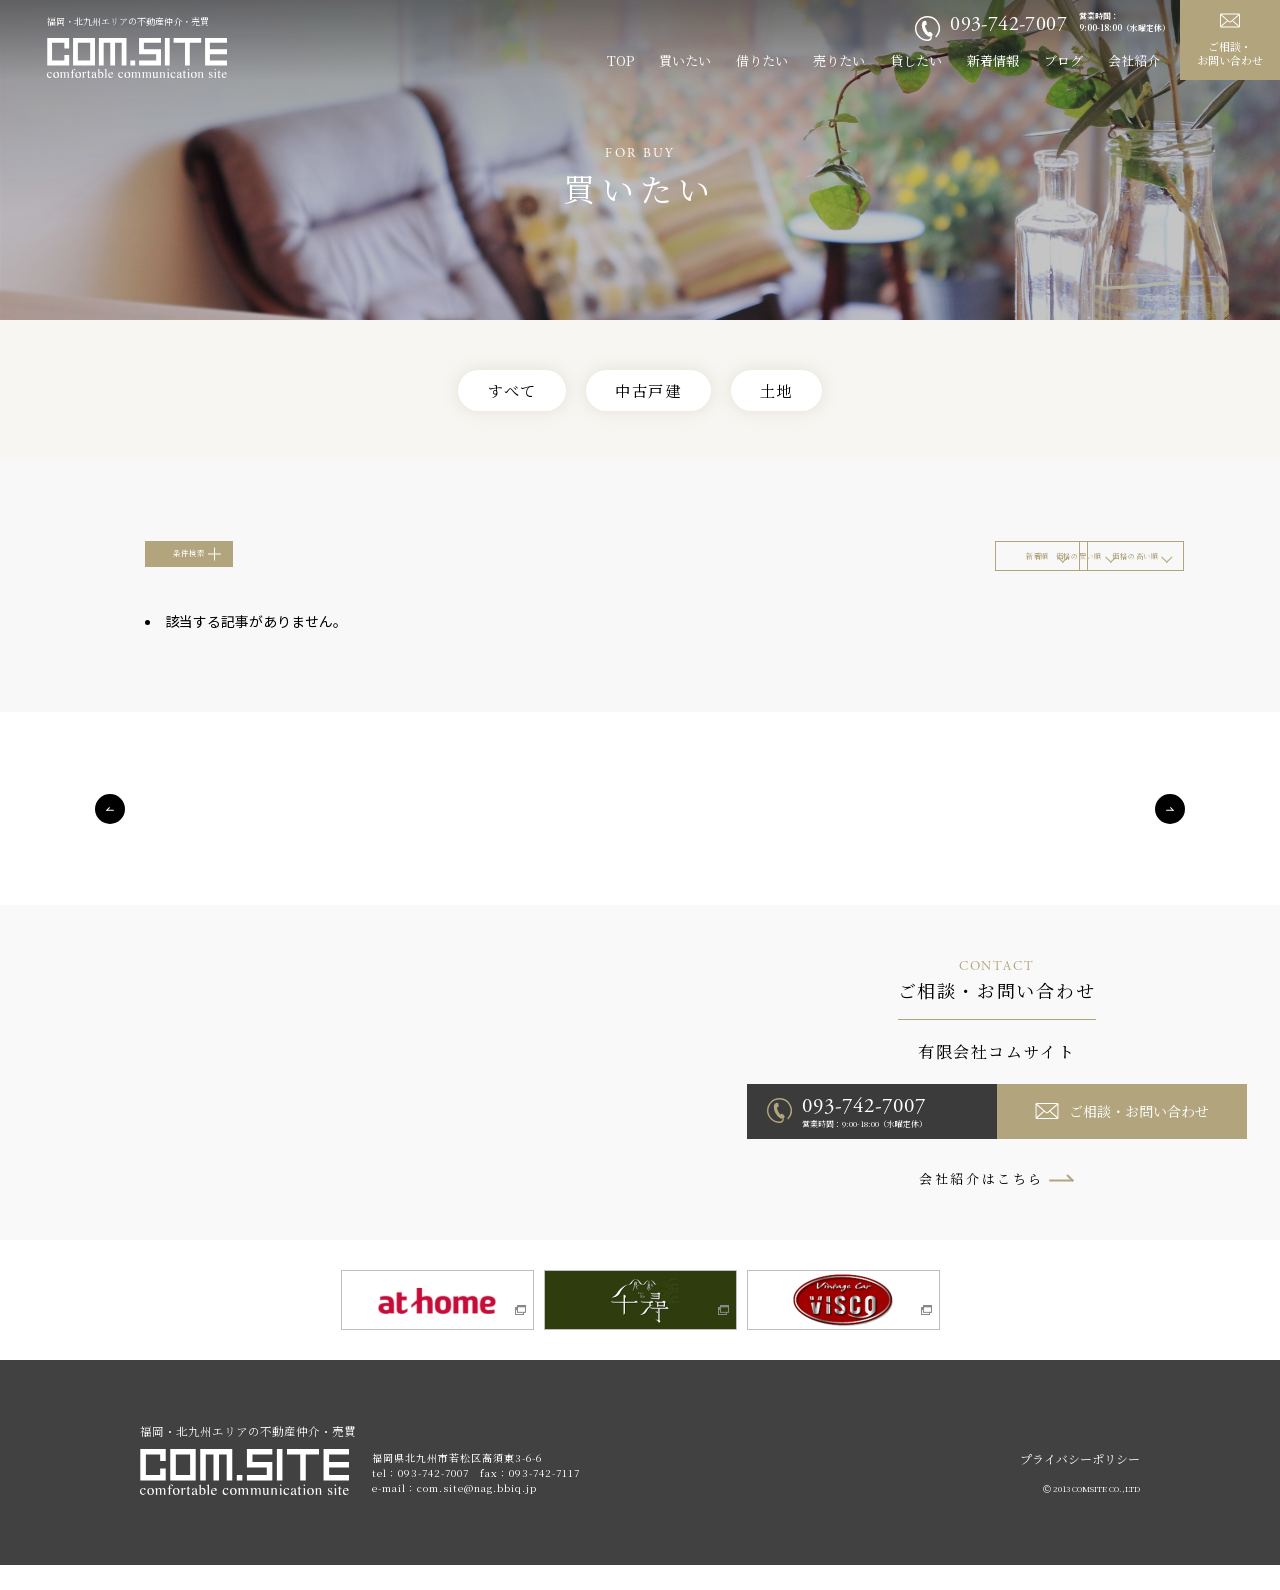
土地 (795, 392)
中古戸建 (649, 392)
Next (1170, 828)
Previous (110, 828)
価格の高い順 (1052, 568)
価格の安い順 (877, 568)
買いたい (685, 60)
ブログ (1063, 60)
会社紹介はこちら (981, 1197)
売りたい (839, 60)
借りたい (762, 60)
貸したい (916, 60)
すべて (494, 392)
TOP (620, 60)
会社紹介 (1134, 60)
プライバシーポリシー (1080, 1483)
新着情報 (993, 60)
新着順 (702, 568)
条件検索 (227, 567)
